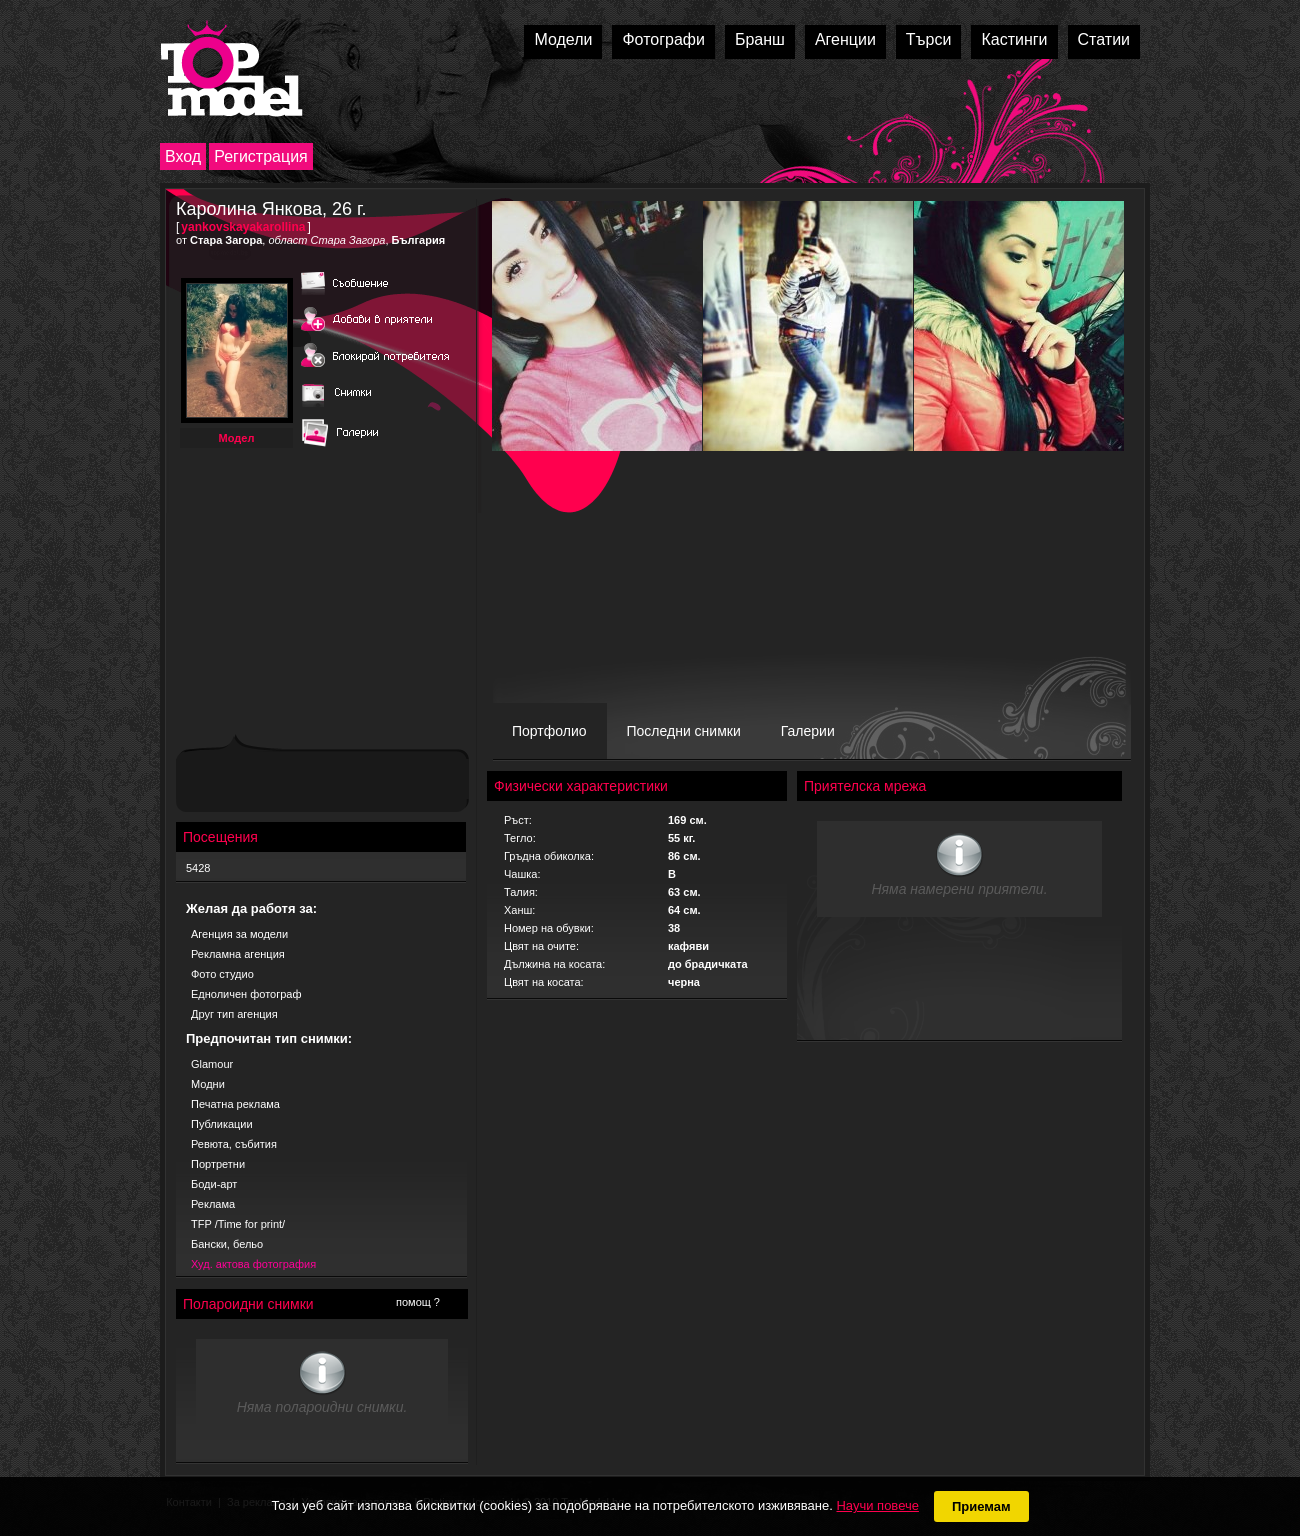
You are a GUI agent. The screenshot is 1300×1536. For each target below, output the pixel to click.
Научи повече (877, 1505)
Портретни (218, 1164)
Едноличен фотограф (246, 994)
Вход (183, 156)
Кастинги (1014, 39)
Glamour (212, 1064)
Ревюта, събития (234, 1144)
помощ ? (418, 1302)
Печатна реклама (235, 1104)
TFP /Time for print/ (238, 1224)
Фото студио (222, 974)
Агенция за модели (239, 934)
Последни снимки (684, 731)
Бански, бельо (227, 1244)
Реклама (213, 1204)
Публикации (222, 1124)
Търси (929, 39)
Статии (1104, 39)
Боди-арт (214, 1184)
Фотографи (663, 39)
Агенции (845, 39)
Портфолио (549, 731)
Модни (208, 1084)
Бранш (760, 39)
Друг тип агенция (234, 1014)
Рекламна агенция (238, 954)
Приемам (981, 1506)
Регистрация (261, 156)
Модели (563, 39)
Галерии (808, 731)
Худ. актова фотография (253, 1264)
